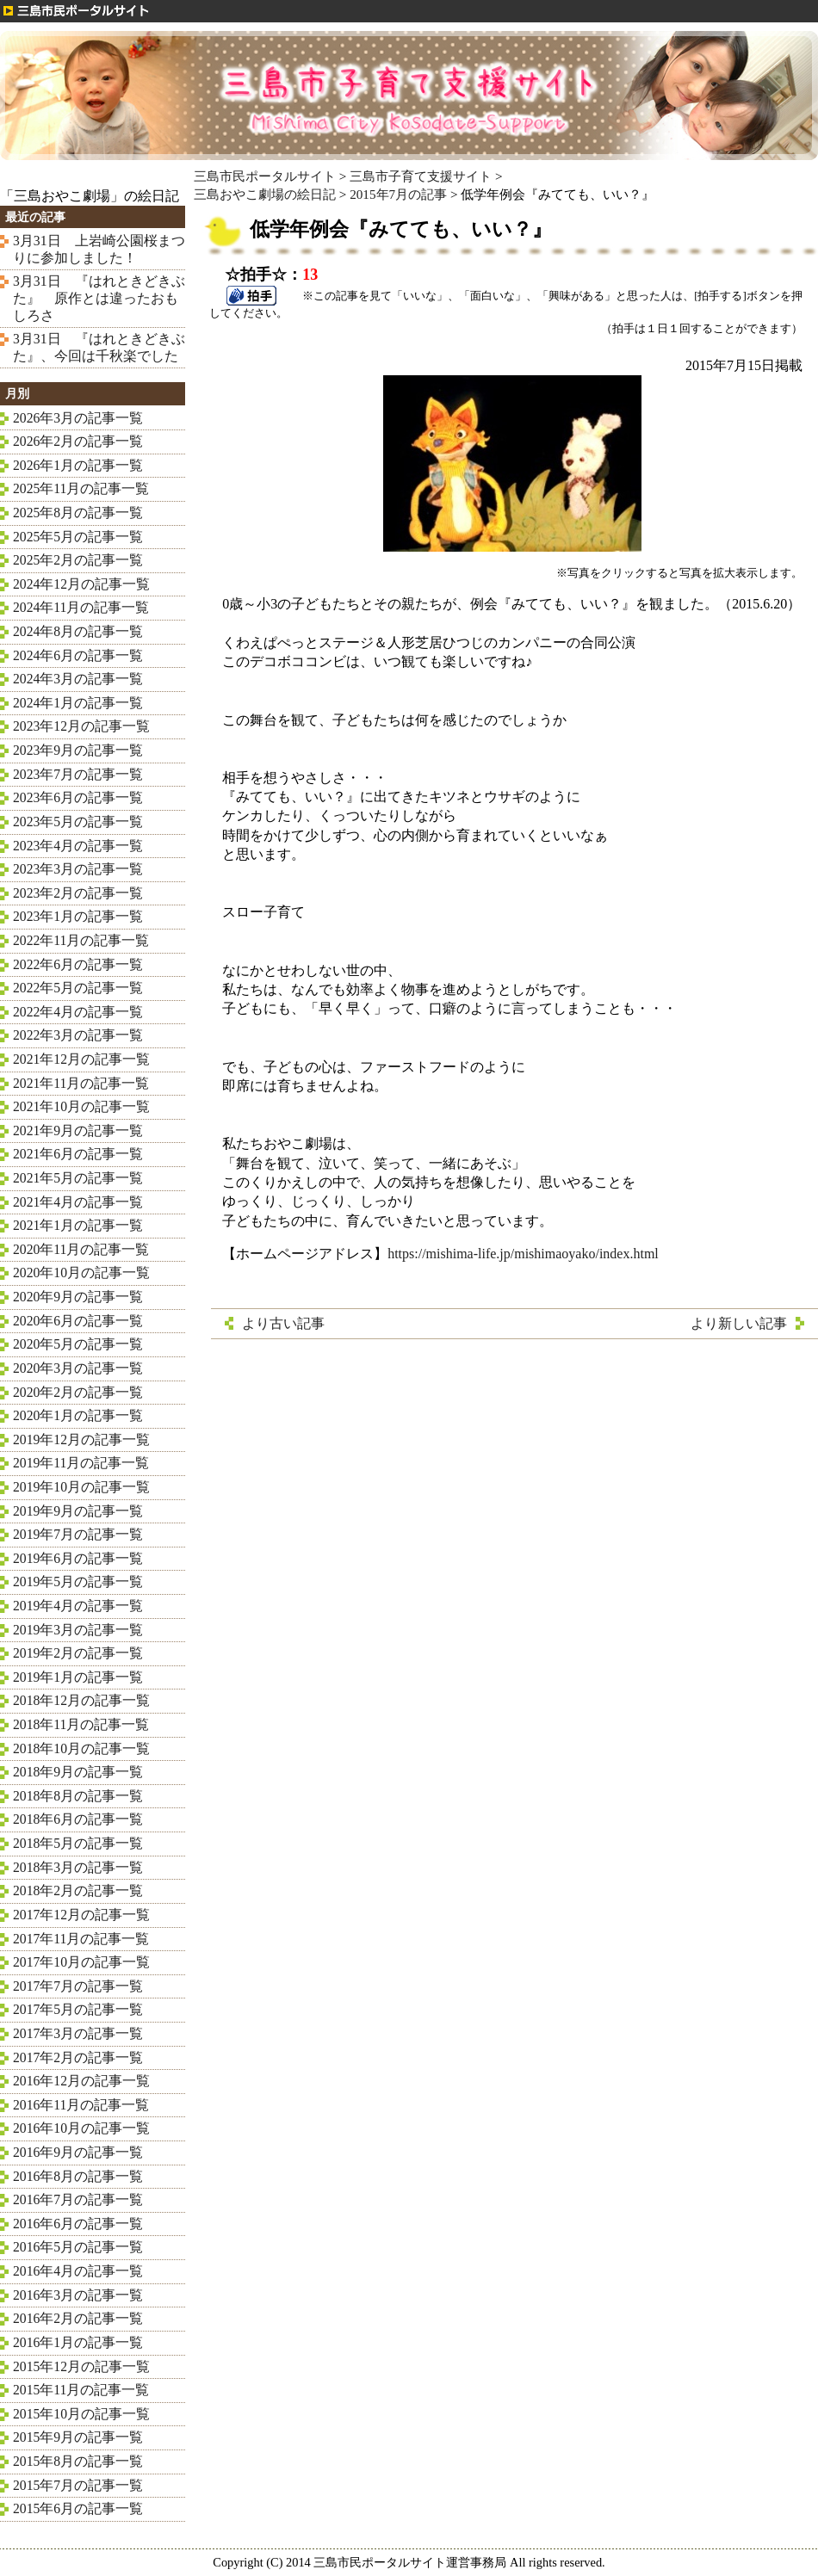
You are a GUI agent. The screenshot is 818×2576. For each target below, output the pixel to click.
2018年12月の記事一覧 (81, 1700)
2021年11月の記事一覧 (81, 1083)
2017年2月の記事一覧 (78, 2057)
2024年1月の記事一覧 (78, 702)
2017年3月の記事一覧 (78, 2033)
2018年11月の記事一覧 (81, 1724)
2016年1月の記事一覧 (78, 2342)
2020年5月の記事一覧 (78, 1344)
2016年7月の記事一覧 (78, 2199)
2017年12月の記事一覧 (81, 1914)
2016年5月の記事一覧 (78, 2246)
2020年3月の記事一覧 (78, 1368)
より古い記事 (283, 1323)
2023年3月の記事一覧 (78, 869)
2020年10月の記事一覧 (81, 1272)
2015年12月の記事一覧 (81, 2366)
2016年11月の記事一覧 (81, 2104)
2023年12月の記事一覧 (81, 726)
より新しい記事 (739, 1323)
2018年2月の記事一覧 (78, 1890)
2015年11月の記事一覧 (81, 2389)
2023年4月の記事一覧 (78, 845)
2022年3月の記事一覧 (78, 1035)
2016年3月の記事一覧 (78, 2295)
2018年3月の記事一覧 (78, 1867)
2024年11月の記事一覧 (81, 607)
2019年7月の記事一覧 (78, 1534)
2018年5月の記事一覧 (78, 1843)
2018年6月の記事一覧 (78, 1819)
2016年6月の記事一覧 (78, 2223)
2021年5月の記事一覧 (78, 1178)
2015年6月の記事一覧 (78, 2508)
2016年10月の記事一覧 (81, 2128)
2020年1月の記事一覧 (78, 1415)
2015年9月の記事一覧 (78, 2437)
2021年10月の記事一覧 (81, 1106)
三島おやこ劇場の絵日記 (265, 194)
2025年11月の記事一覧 (81, 488)
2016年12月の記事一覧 (81, 2080)
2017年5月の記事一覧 (78, 2009)
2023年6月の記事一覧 (78, 797)
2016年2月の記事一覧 (78, 2318)
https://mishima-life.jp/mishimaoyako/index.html (523, 1253)
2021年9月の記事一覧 (78, 1130)
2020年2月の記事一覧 (78, 1392)
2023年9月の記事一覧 (78, 750)
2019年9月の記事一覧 (78, 1511)
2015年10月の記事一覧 (81, 2413)
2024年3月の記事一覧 (78, 678)
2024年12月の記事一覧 (81, 584)
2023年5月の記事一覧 (78, 821)
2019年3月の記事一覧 (78, 1629)
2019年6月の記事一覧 (78, 1558)
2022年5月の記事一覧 (78, 987)
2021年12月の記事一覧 (81, 1059)
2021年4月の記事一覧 (78, 1202)
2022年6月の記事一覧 (78, 964)
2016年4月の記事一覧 (78, 2271)
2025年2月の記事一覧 (78, 560)
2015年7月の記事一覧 (78, 2485)
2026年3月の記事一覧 (78, 418)
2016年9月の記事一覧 (78, 2152)
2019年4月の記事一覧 (78, 1605)
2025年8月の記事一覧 (78, 512)
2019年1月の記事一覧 (78, 1677)
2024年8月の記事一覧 (78, 631)
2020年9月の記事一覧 (78, 1296)
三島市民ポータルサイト (265, 176)
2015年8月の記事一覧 (78, 2461)
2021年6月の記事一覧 (78, 1153)
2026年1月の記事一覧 (78, 465)
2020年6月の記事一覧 (78, 1320)
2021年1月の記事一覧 (78, 1225)
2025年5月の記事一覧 (78, 536)
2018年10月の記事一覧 (81, 1748)
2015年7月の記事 (398, 194)
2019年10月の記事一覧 (81, 1487)
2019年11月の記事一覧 (81, 1462)
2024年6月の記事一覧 (78, 655)
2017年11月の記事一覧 (81, 1938)
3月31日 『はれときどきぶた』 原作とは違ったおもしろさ (99, 298)
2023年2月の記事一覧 (78, 893)
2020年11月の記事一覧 (81, 1249)
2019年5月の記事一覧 (78, 1581)
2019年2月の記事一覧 (78, 1653)
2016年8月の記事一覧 (78, 2176)
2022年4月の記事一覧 (78, 1011)
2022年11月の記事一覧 (81, 940)
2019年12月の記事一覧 (81, 1439)
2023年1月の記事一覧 (78, 916)
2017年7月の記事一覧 (78, 1986)
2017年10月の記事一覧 (81, 1962)
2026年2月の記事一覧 (78, 441)
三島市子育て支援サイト (421, 176)
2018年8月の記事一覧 (78, 1795)
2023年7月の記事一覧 (78, 774)
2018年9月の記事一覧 (78, 1771)
